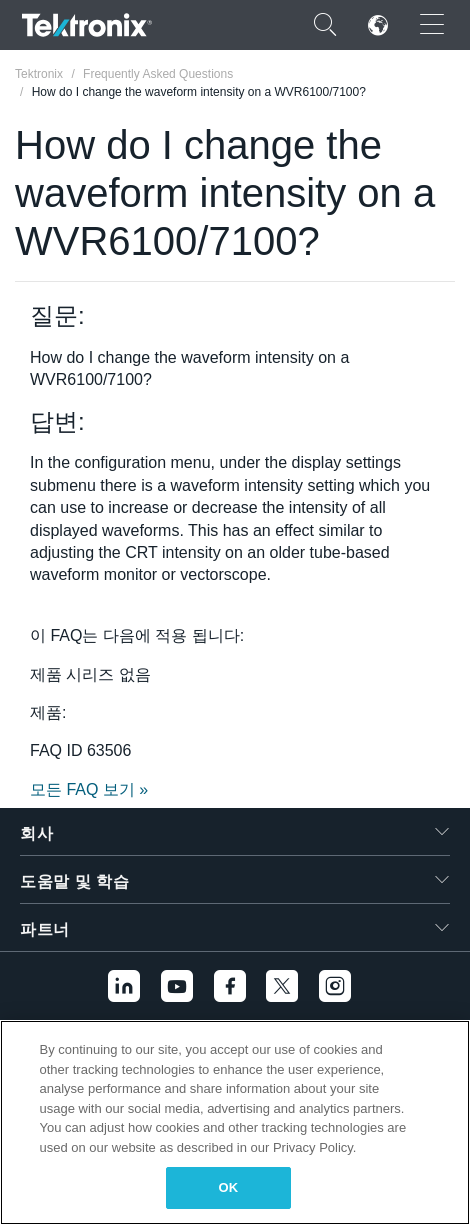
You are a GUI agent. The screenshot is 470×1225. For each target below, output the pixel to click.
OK (229, 1187)
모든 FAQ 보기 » (89, 789)
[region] (235, 1122)
